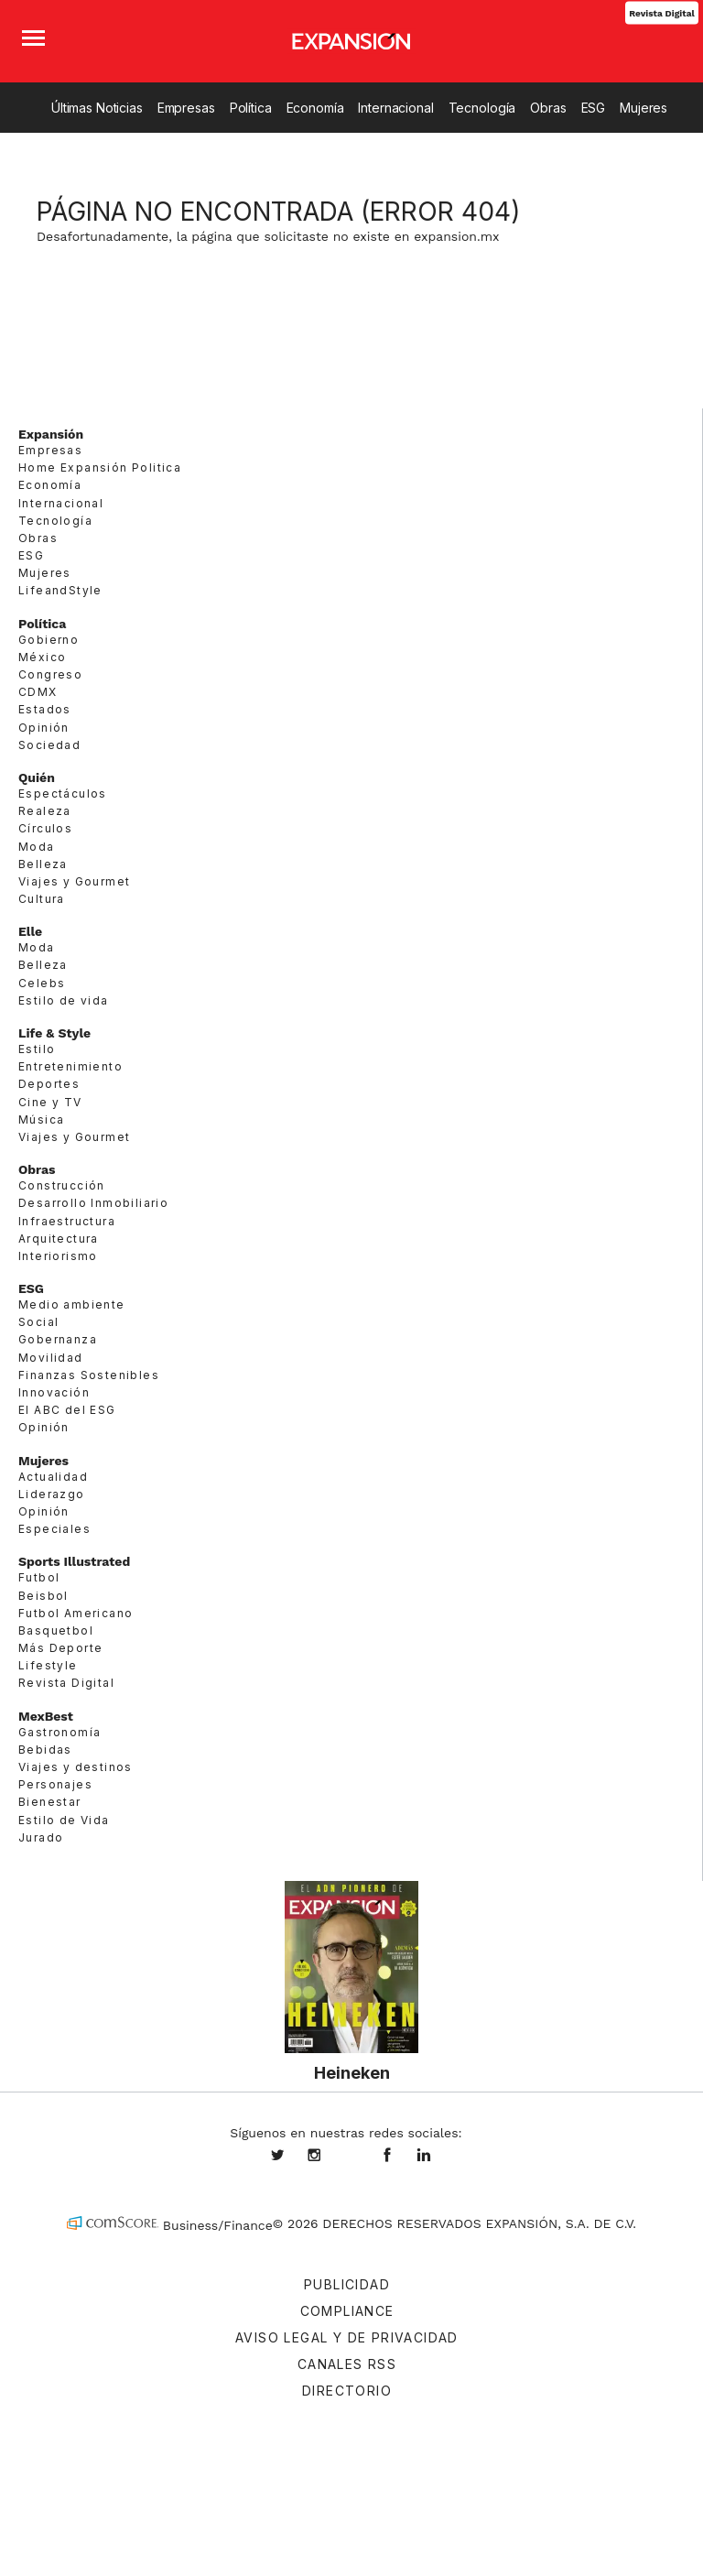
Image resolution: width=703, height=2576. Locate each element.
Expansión (50, 434)
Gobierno (48, 640)
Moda (36, 846)
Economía (315, 107)
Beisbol (43, 1596)
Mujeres (643, 107)
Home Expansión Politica (99, 467)
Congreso (50, 674)
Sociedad (49, 745)
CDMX (38, 692)
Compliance (347, 2311)
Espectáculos (62, 793)
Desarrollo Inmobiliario (93, 1203)
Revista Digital (661, 12)
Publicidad (347, 2284)
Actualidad (53, 1477)
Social (38, 1322)
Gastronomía (59, 1732)
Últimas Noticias (97, 107)
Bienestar (49, 1802)
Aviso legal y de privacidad (347, 2337)
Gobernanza (57, 1339)
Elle (30, 931)
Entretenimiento (70, 1066)
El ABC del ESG (67, 1410)
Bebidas (45, 1749)
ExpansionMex (401, 2156)
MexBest (45, 1716)
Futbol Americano (75, 1613)
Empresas (186, 107)
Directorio (347, 2390)
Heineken (352, 2072)
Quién (36, 777)
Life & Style (54, 1033)
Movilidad (50, 1357)
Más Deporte (60, 1648)
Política (251, 107)
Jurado (40, 1837)
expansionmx (291, 2156)
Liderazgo (51, 1494)
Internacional (395, 107)
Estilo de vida (63, 1000)
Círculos (45, 828)
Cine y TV (50, 1102)
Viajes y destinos (75, 1767)
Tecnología (482, 107)
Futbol (38, 1577)
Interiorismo (58, 1256)
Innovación (54, 1392)
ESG (593, 107)
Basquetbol (55, 1630)
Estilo (36, 1049)
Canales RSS (346, 2364)
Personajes (55, 1784)
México (42, 657)
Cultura (41, 899)
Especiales (54, 1529)
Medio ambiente (71, 1304)
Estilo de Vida (64, 1820)
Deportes (49, 1084)
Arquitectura (58, 1238)
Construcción (61, 1185)
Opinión (44, 727)
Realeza (44, 811)
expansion (437, 2156)
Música (41, 1119)
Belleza (43, 864)
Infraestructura (66, 1221)
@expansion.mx (351, 2156)
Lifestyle (48, 1665)
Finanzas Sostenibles (88, 1375)
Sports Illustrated (74, 1561)
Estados (44, 709)
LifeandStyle (60, 590)
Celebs (41, 983)
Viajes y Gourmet (74, 881)
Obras (548, 107)
